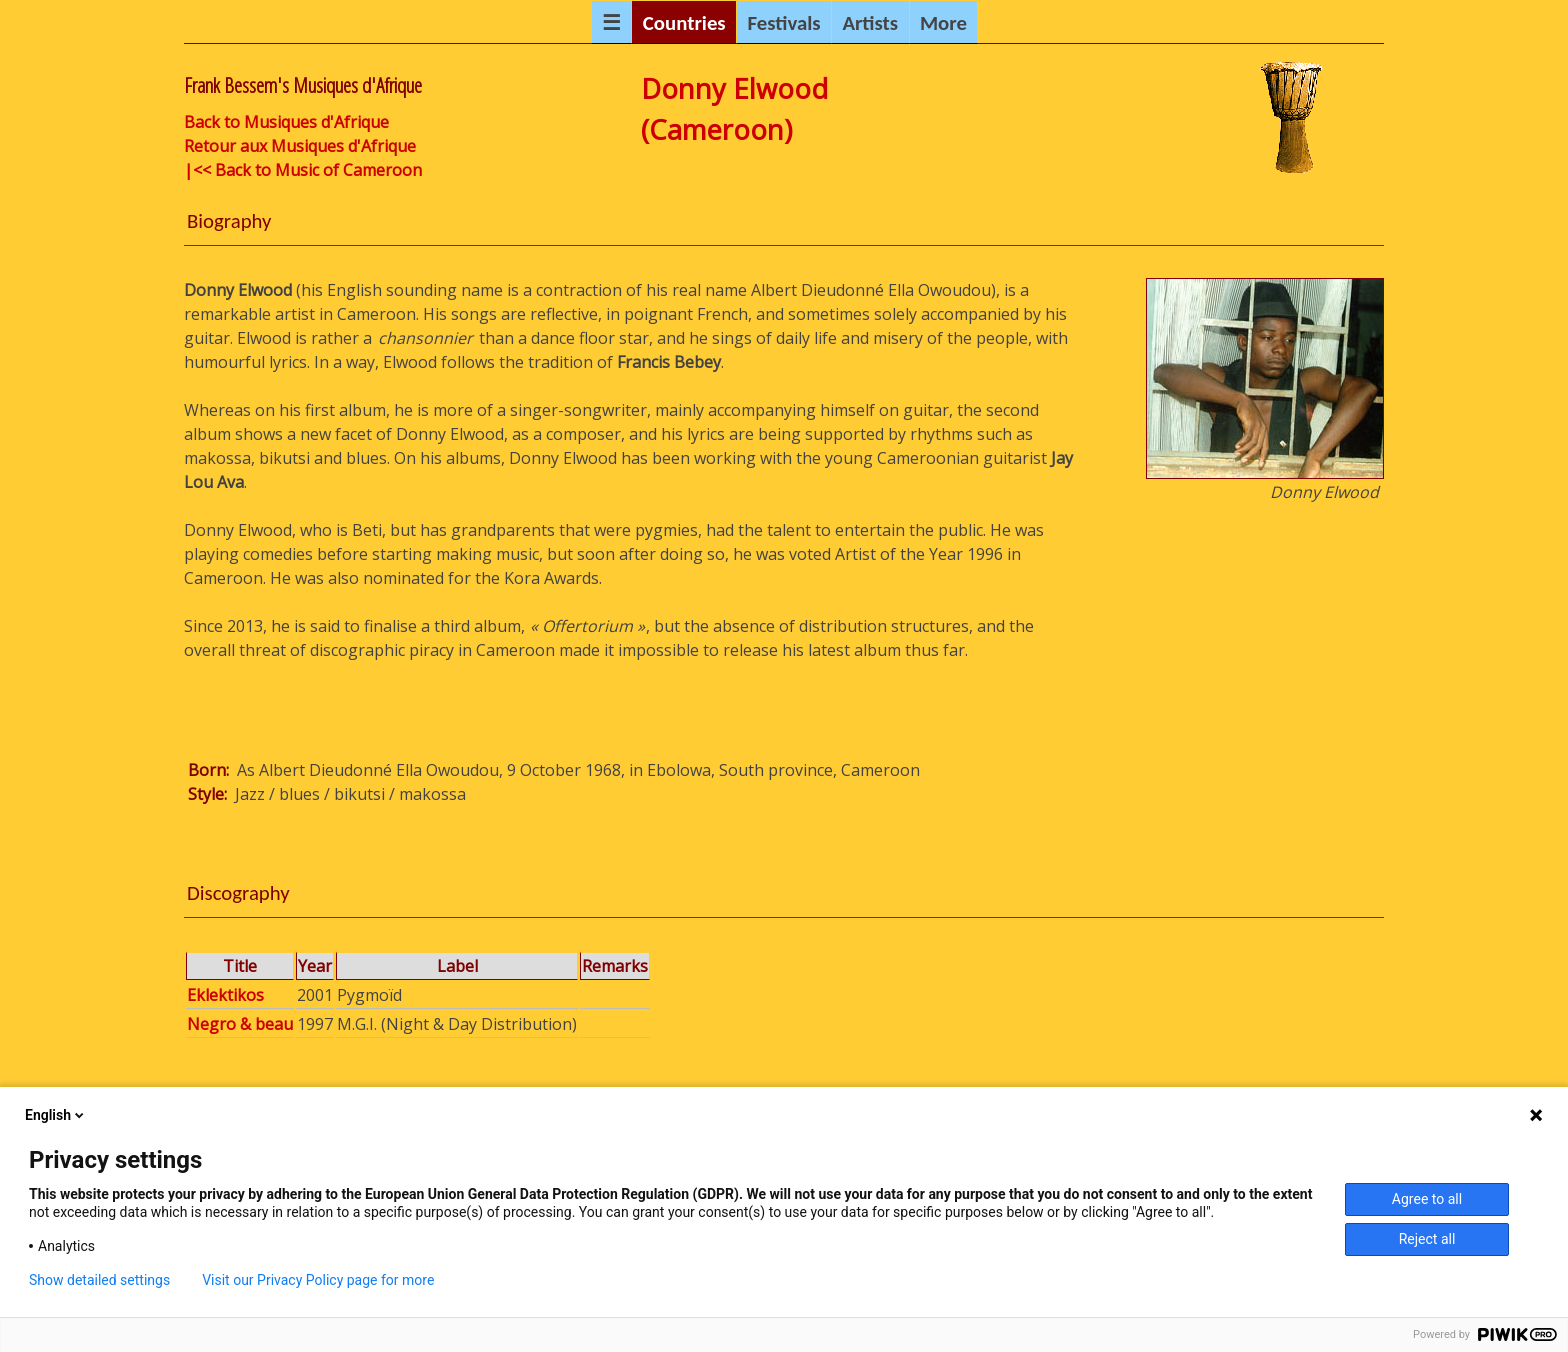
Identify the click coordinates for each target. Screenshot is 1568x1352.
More (943, 23)
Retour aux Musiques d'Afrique (300, 146)
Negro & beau (240, 1024)
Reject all (1427, 1239)
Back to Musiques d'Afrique (286, 122)
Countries (684, 23)
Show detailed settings (99, 1280)
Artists (870, 23)
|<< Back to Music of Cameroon (303, 170)
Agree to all (1427, 1199)
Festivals (783, 23)
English (56, 1115)
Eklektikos (225, 995)
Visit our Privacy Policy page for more (318, 1280)
